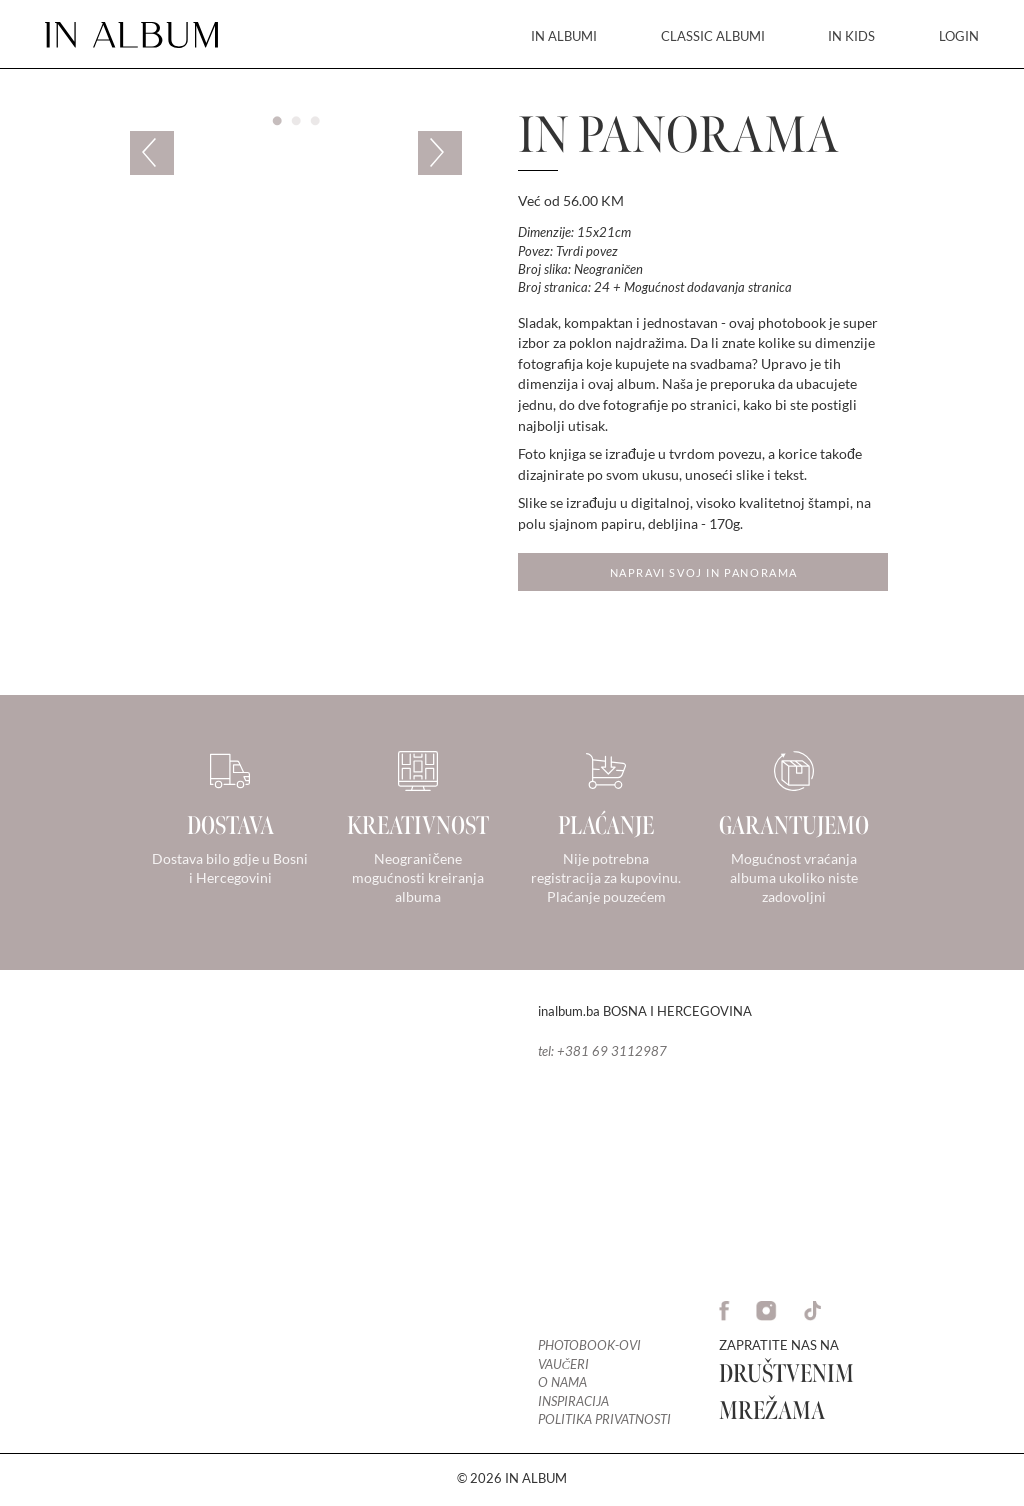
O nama (562, 1382)
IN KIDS (851, 36)
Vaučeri (564, 1364)
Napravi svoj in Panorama (704, 572)
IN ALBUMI (564, 36)
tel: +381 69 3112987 (602, 1051)
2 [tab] (296, 121)
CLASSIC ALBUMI (713, 36)
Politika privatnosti (604, 1419)
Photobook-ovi (589, 1345)
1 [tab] (277, 121)
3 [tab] (315, 121)
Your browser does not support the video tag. (256, 1211)
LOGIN (959, 36)
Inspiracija (573, 1401)
